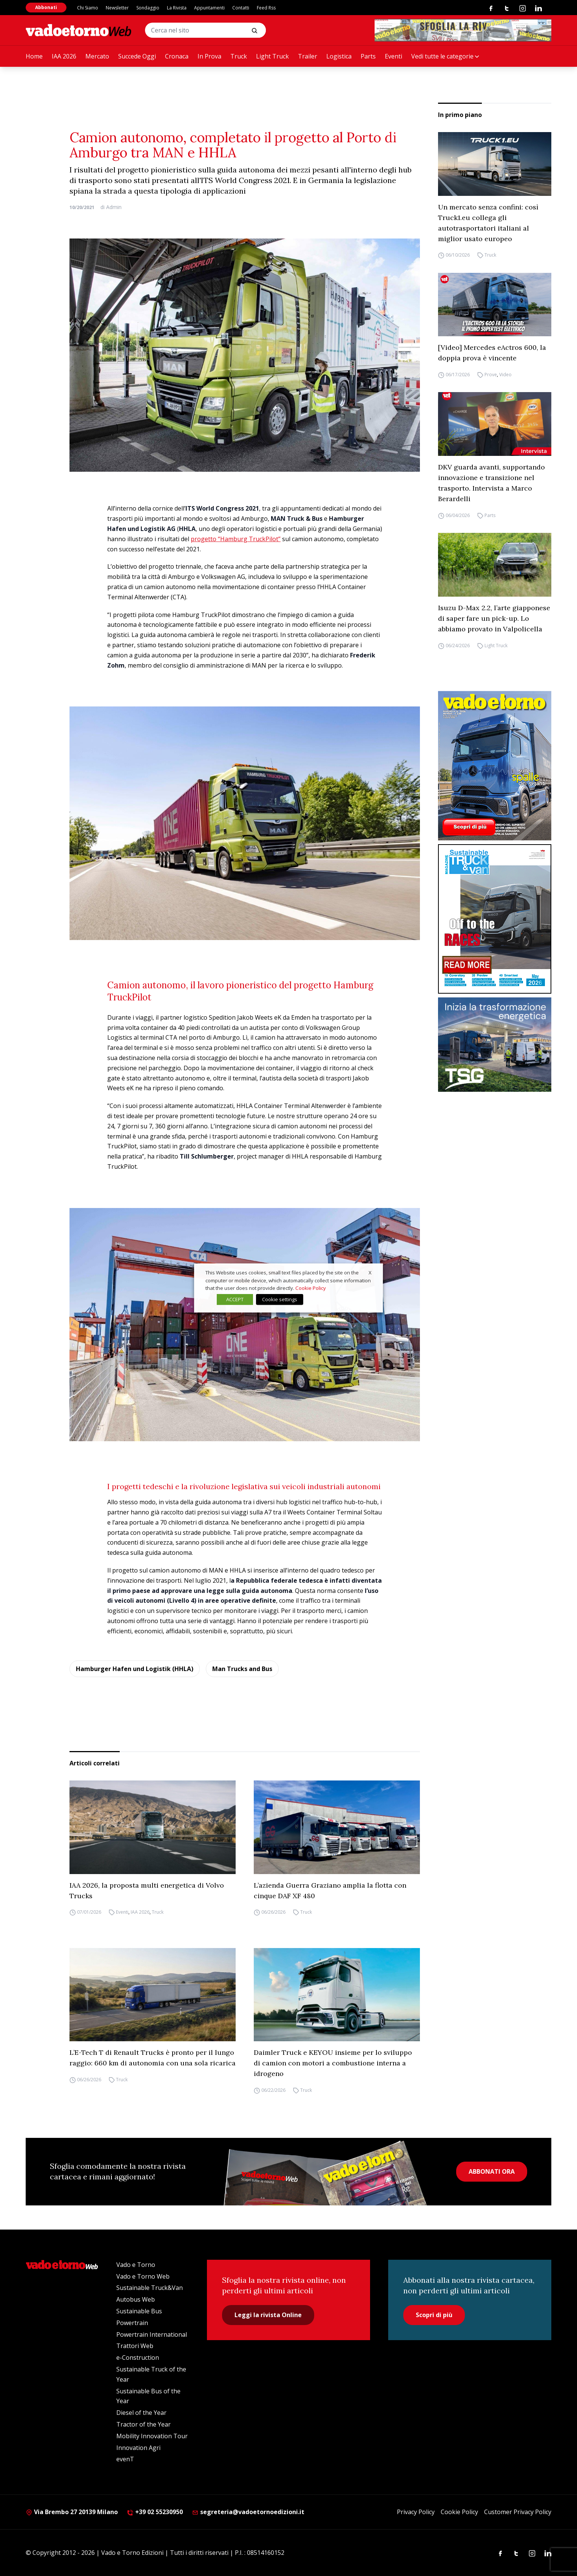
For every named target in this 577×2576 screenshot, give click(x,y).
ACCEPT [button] (235, 1299)
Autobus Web (135, 2299)
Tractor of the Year (143, 2424)
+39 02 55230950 (155, 2512)
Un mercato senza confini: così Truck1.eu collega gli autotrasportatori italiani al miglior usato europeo (488, 223)
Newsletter (117, 8)
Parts (368, 56)
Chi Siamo (87, 8)
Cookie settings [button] (279, 1299)
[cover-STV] (494, 919)
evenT (125, 2459)
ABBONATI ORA (492, 2171)
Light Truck (272, 56)
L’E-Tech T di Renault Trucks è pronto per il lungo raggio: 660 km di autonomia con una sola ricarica (152, 2057)
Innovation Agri (138, 2448)
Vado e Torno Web (143, 2276)
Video (505, 374)
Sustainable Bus (139, 2311)
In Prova (209, 56)
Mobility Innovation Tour (152, 2436)
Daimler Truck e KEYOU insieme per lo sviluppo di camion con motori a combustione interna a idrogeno (333, 2063)
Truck (238, 56)
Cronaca (176, 56)
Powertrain (132, 2323)
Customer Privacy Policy (517, 2512)
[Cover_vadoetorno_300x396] (494, 765)
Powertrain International (151, 2334)
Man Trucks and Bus (242, 1669)
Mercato (97, 56)
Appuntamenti (209, 8)
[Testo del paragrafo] (463, 30)
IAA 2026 (64, 56)
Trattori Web (134, 2346)
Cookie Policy (459, 2512)
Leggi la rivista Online (268, 2315)
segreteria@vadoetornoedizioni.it (248, 2512)
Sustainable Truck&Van (149, 2288)
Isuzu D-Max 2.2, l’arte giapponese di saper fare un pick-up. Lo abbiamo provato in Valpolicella (494, 618)
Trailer (307, 56)
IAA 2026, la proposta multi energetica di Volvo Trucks (146, 1890)
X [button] (370, 1272)
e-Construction (137, 2357)
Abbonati (46, 7)
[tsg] (494, 1044)
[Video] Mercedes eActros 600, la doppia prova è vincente (492, 352)
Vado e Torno (135, 2265)
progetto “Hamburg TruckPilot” (236, 539)
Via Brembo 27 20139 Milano (72, 2512)
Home (34, 56)
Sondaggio (147, 8)
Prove (490, 374)
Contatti (240, 8)
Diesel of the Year (141, 2412)
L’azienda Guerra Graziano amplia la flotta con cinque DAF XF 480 (330, 1890)
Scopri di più (434, 2315)
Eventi (393, 56)
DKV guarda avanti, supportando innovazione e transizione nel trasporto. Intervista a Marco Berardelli (491, 483)
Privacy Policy (416, 2512)
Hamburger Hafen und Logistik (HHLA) (134, 1669)
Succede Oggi (137, 56)
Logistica (339, 56)
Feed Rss (266, 8)
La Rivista (177, 8)
